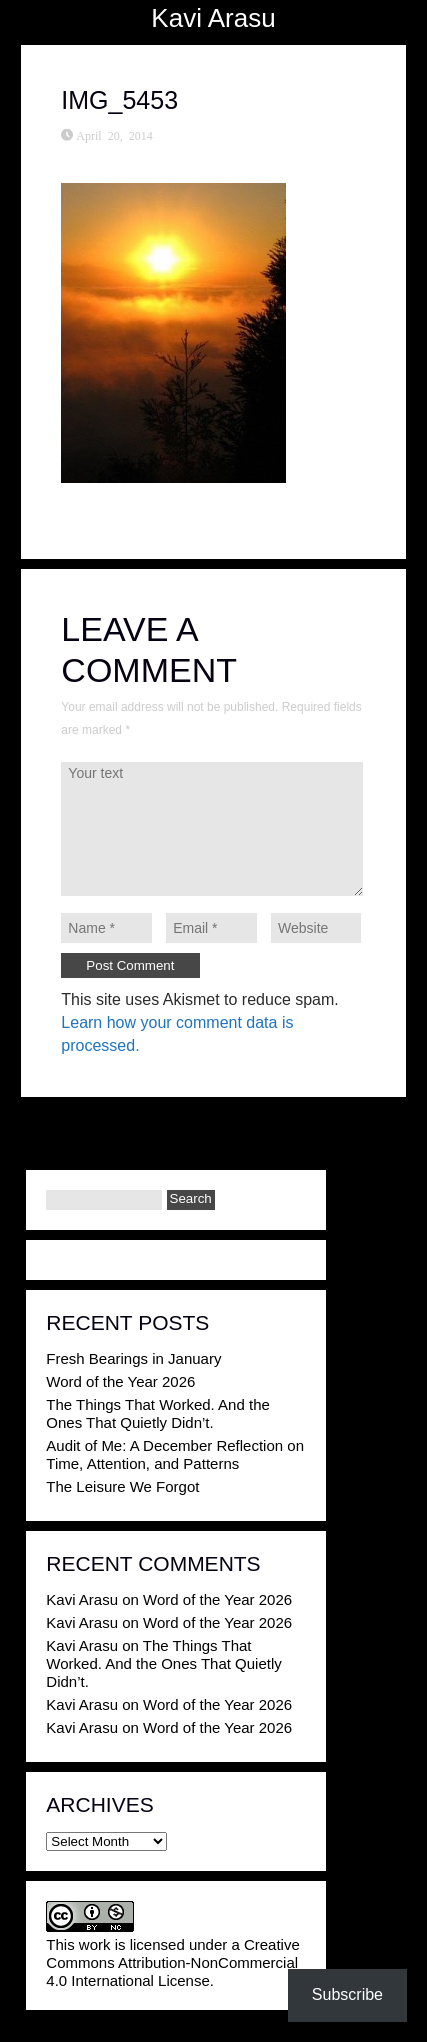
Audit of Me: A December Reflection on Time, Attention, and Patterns (175, 1454)
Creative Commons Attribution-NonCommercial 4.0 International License (172, 1962)
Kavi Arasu (213, 18)
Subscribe (347, 1994)
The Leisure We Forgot (122, 1486)
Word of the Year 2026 (120, 1381)
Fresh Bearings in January (133, 1358)
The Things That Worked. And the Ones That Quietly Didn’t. (157, 1413)
